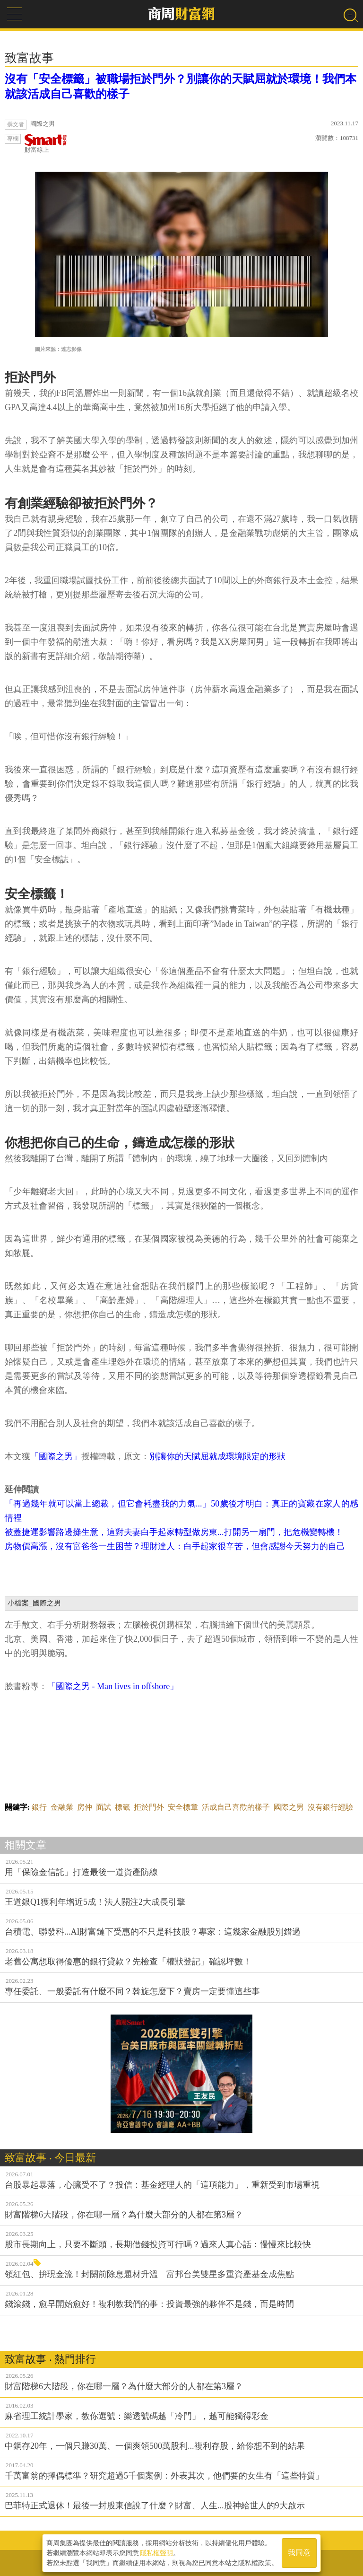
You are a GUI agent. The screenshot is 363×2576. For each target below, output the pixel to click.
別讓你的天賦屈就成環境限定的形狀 (217, 1456)
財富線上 (46, 143)
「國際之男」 (55, 1456)
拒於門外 (149, 1807)
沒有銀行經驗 (330, 1807)
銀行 (39, 1807)
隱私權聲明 (156, 2553)
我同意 (299, 2553)
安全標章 (183, 1807)
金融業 (62, 1807)
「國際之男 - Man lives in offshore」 (112, 1686)
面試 (103, 1807)
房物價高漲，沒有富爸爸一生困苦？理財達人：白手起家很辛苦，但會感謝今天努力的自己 (175, 1546)
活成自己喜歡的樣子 (236, 1807)
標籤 (122, 1807)
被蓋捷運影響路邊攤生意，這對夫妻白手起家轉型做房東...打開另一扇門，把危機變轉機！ (174, 1532)
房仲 (84, 1807)
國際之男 (289, 1807)
